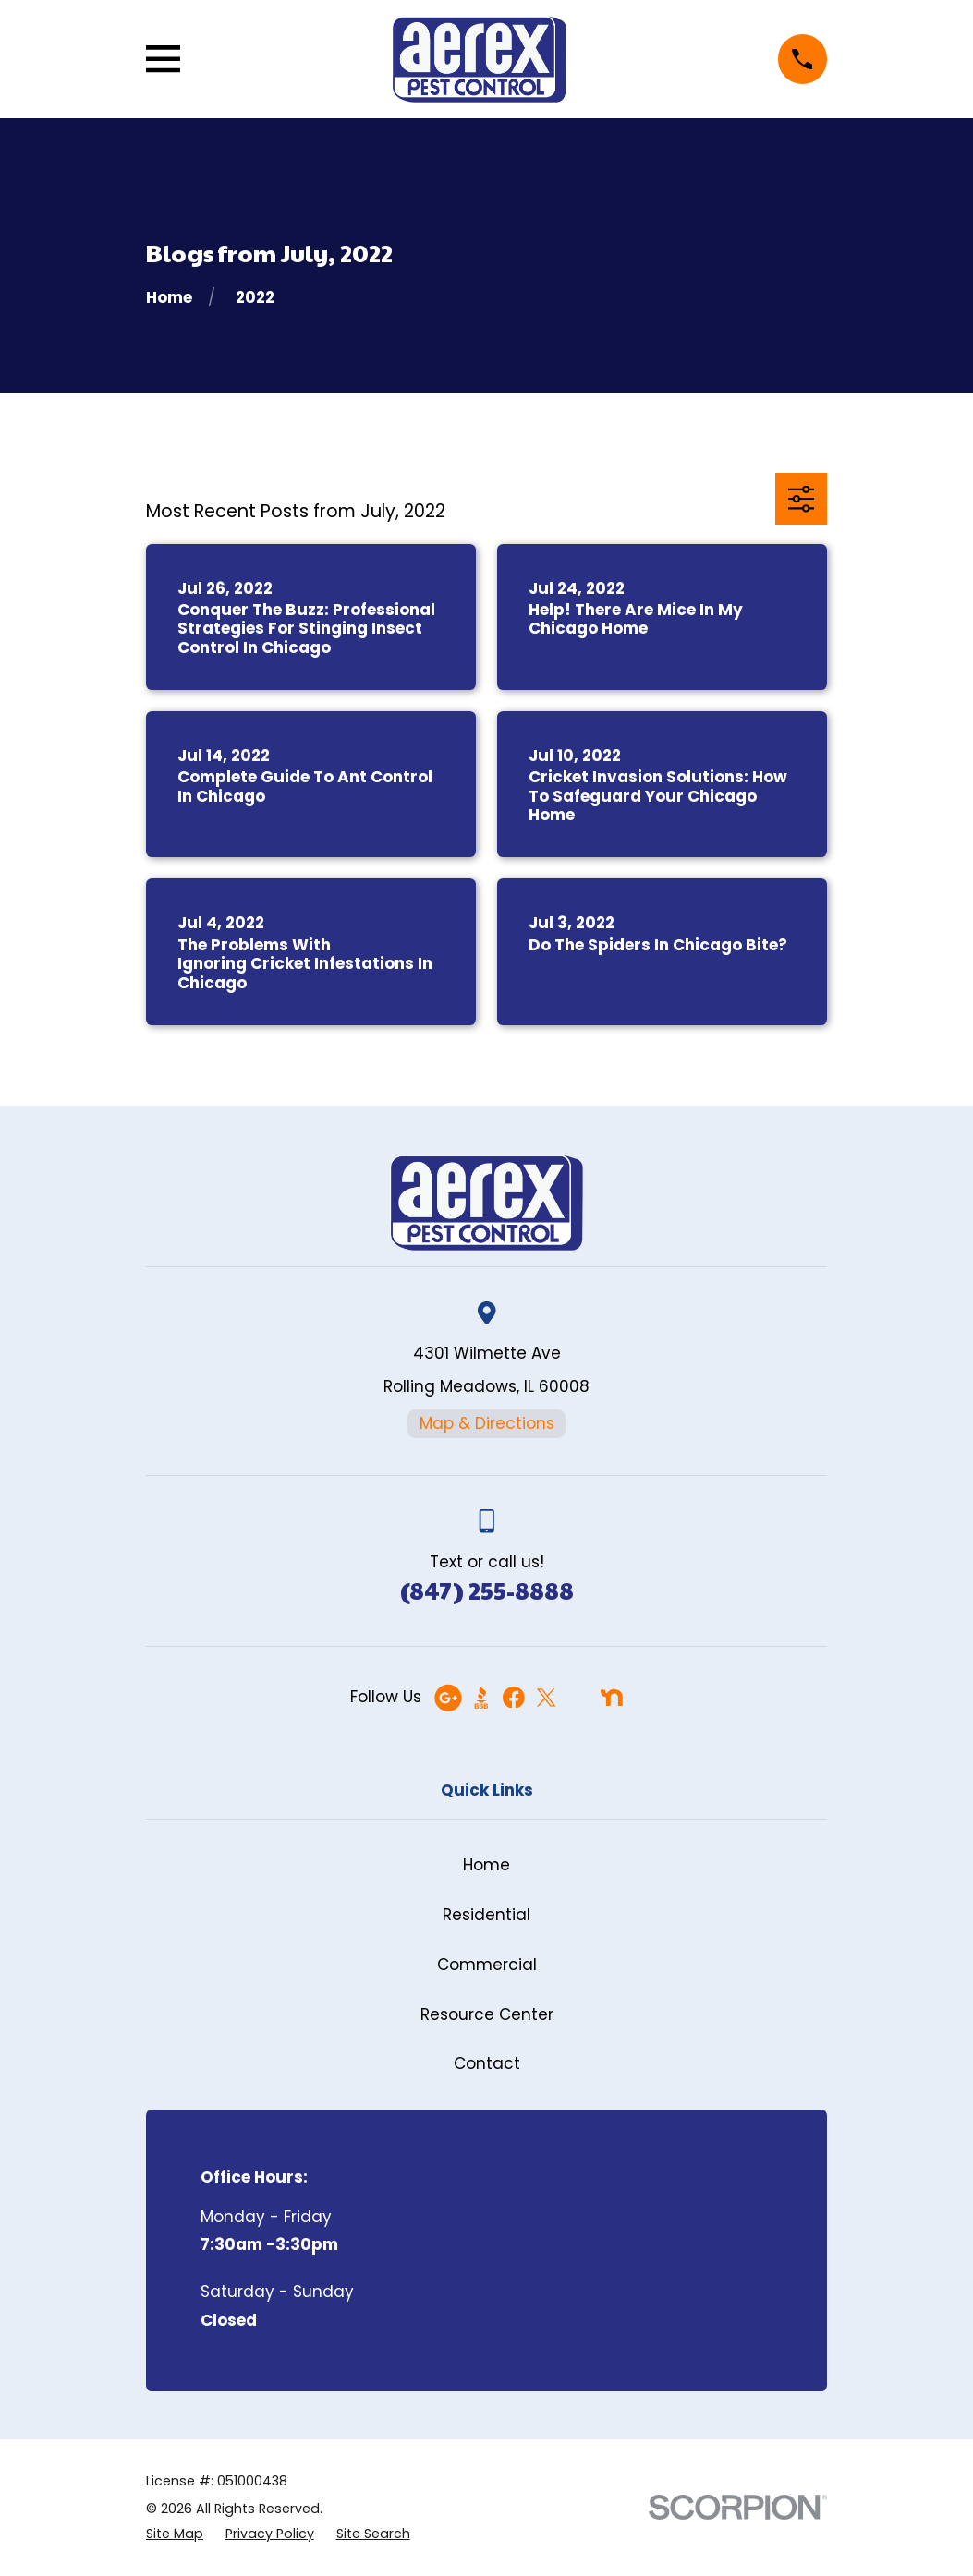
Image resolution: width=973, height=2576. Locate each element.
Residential (486, 1915)
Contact (487, 2063)
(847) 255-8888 (487, 1590)
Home (486, 1865)
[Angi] (579, 1698)
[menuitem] (174, 2534)
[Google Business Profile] (448, 1698)
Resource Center (486, 2014)
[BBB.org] (481, 1698)
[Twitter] (546, 1698)
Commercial (487, 1964)
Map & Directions (487, 1423)
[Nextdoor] (612, 1698)
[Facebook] (514, 1698)
